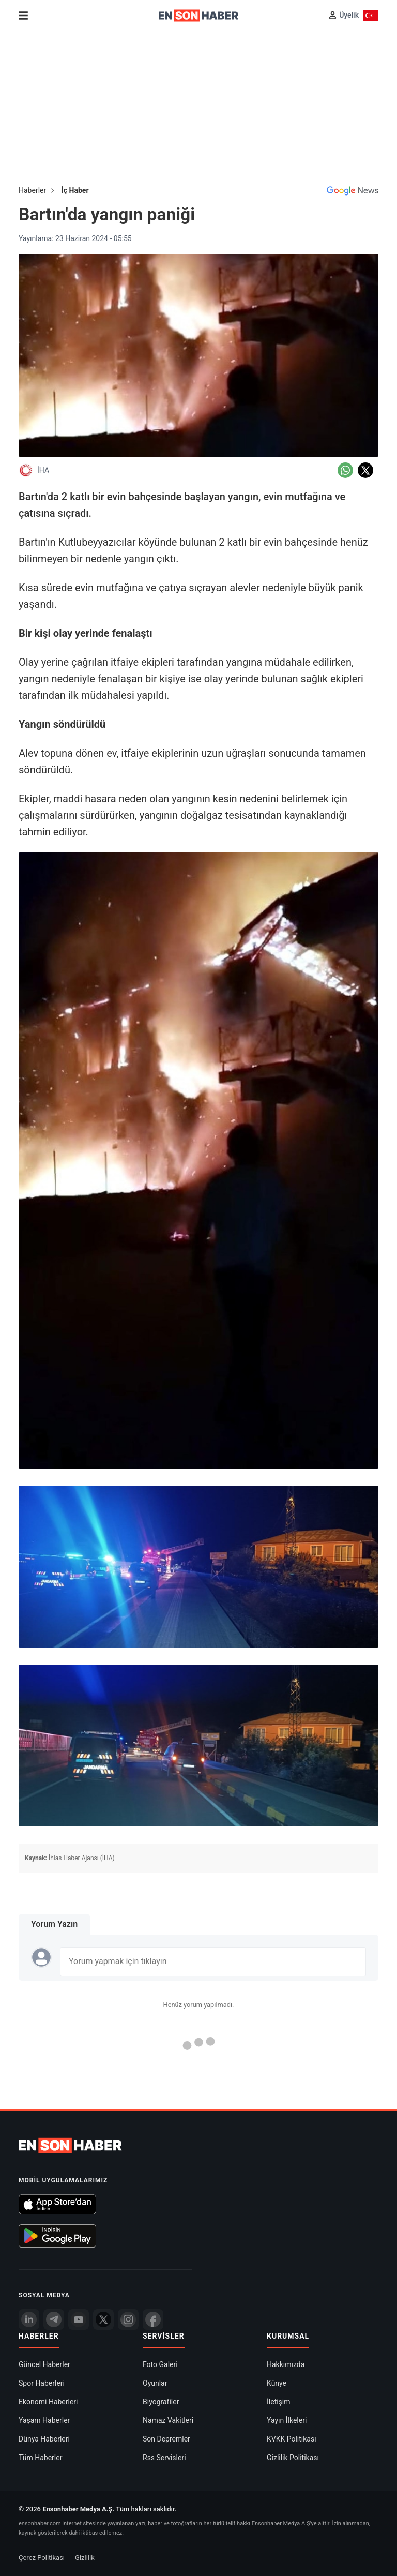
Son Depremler (166, 2438)
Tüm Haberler (40, 2457)
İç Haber (75, 190)
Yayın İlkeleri (287, 2420)
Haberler (32, 190)
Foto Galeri (160, 2364)
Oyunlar (155, 2382)
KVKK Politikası (291, 2438)
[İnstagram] (128, 2319)
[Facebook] (153, 2319)
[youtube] (78, 2319)
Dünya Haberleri (44, 2438)
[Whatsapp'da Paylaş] (345, 470)
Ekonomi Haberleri (48, 2401)
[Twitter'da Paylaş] (365, 470)
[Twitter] (103, 2319)
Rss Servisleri (164, 2457)
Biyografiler (161, 2401)
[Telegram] (53, 2319)
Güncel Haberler (44, 2364)
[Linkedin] (29, 2319)
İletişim (279, 2401)
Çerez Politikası (42, 2557)
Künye (276, 2382)
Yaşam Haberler (44, 2420)
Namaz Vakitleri (168, 2420)
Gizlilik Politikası (293, 2457)
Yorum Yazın (54, 1924)
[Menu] (23, 15)
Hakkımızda (285, 2364)
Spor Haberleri (42, 2382)
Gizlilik (85, 2557)
